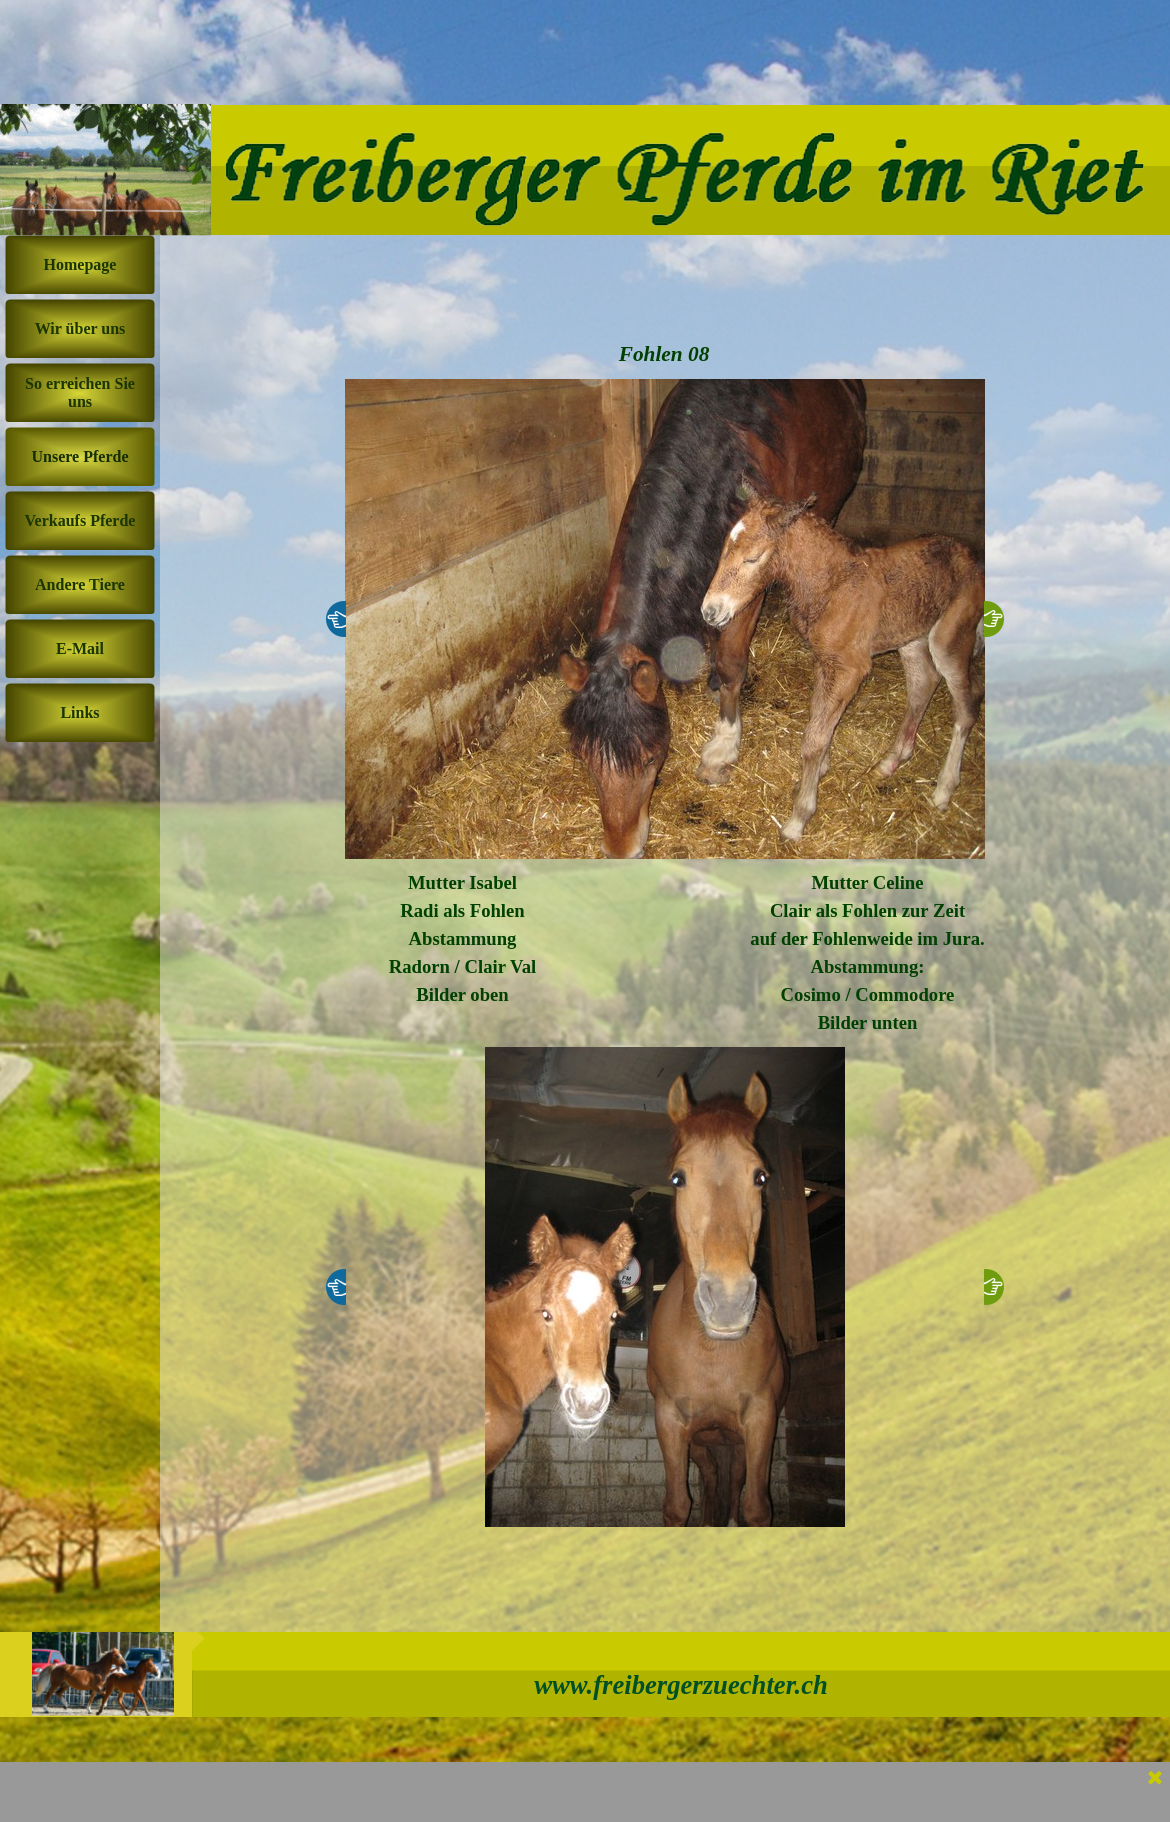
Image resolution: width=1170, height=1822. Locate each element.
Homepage (80, 264)
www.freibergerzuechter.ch (681, 1685)
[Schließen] (1155, 1779)
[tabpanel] (462, 939)
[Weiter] (994, 619)
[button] (665, 619)
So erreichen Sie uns (80, 392)
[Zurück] (336, 619)
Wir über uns (80, 328)
